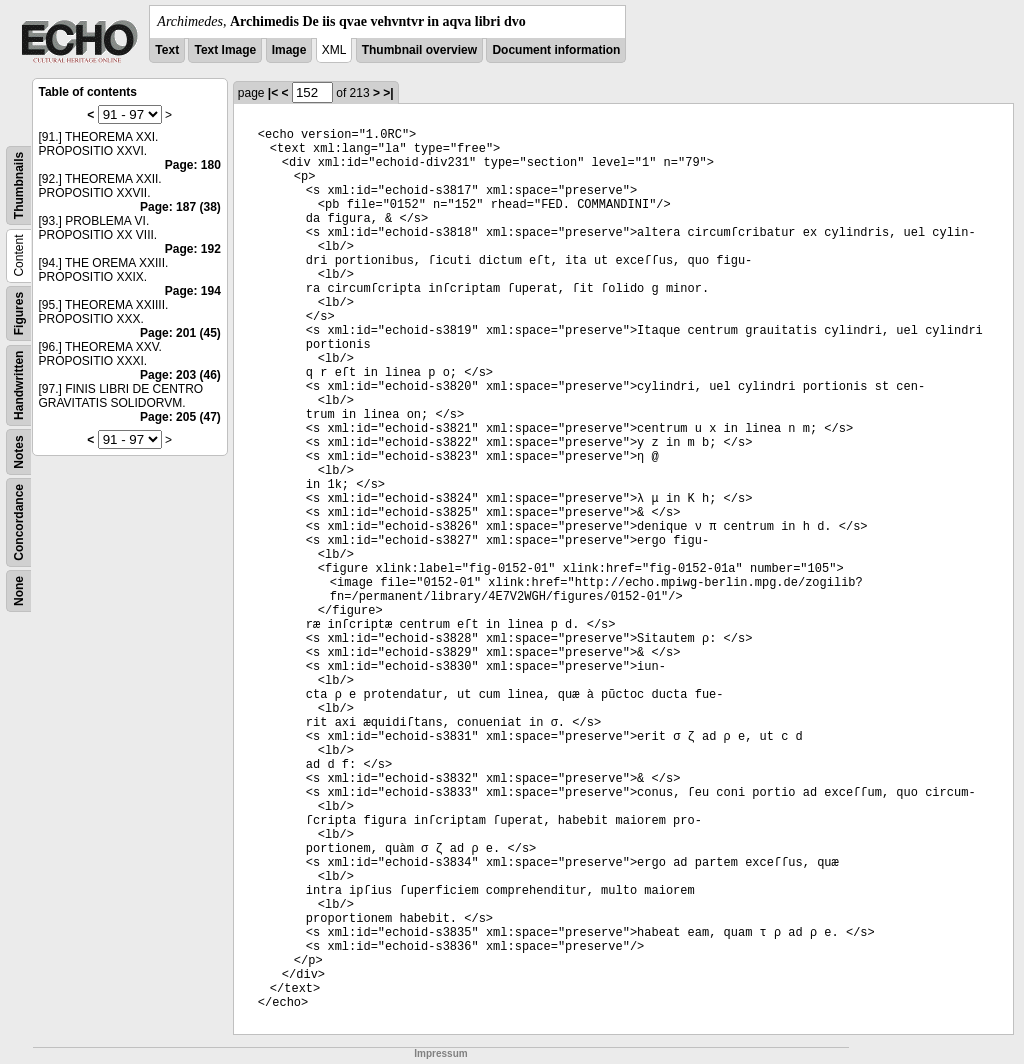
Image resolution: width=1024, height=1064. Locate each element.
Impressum (440, 1053)
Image (289, 50)
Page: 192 (193, 249)
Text (167, 50)
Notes (19, 451)
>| (388, 93)
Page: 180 (193, 165)
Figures (19, 313)
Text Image (225, 50)
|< (273, 93)
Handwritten (19, 385)
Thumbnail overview (419, 50)
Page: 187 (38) (180, 207)
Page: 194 (193, 291)
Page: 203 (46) (180, 375)
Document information (556, 50)
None (19, 591)
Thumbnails (19, 185)
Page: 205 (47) (180, 417)
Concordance (19, 522)
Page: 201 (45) (180, 333)
